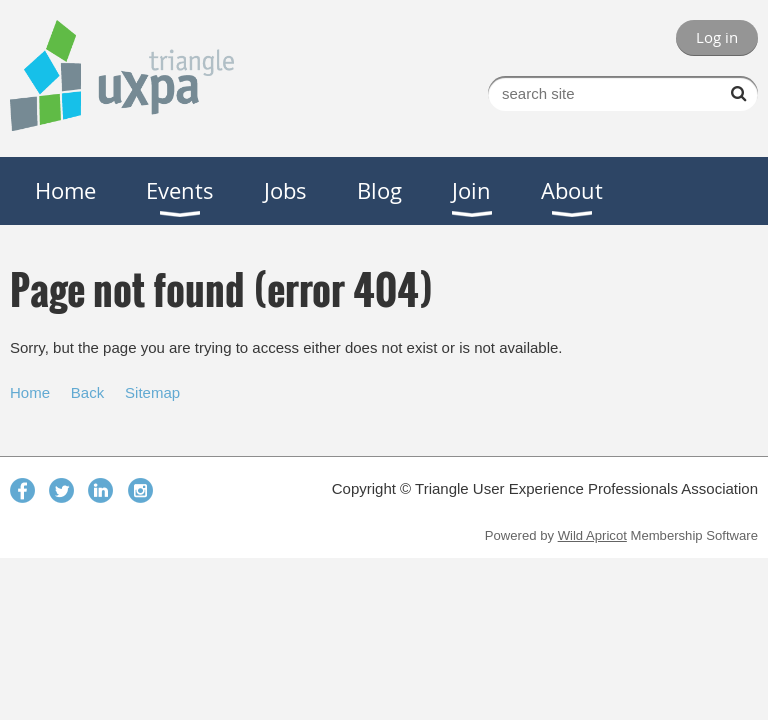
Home (30, 392)
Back (87, 392)
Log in (717, 37)
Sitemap (152, 392)
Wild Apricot (592, 535)
